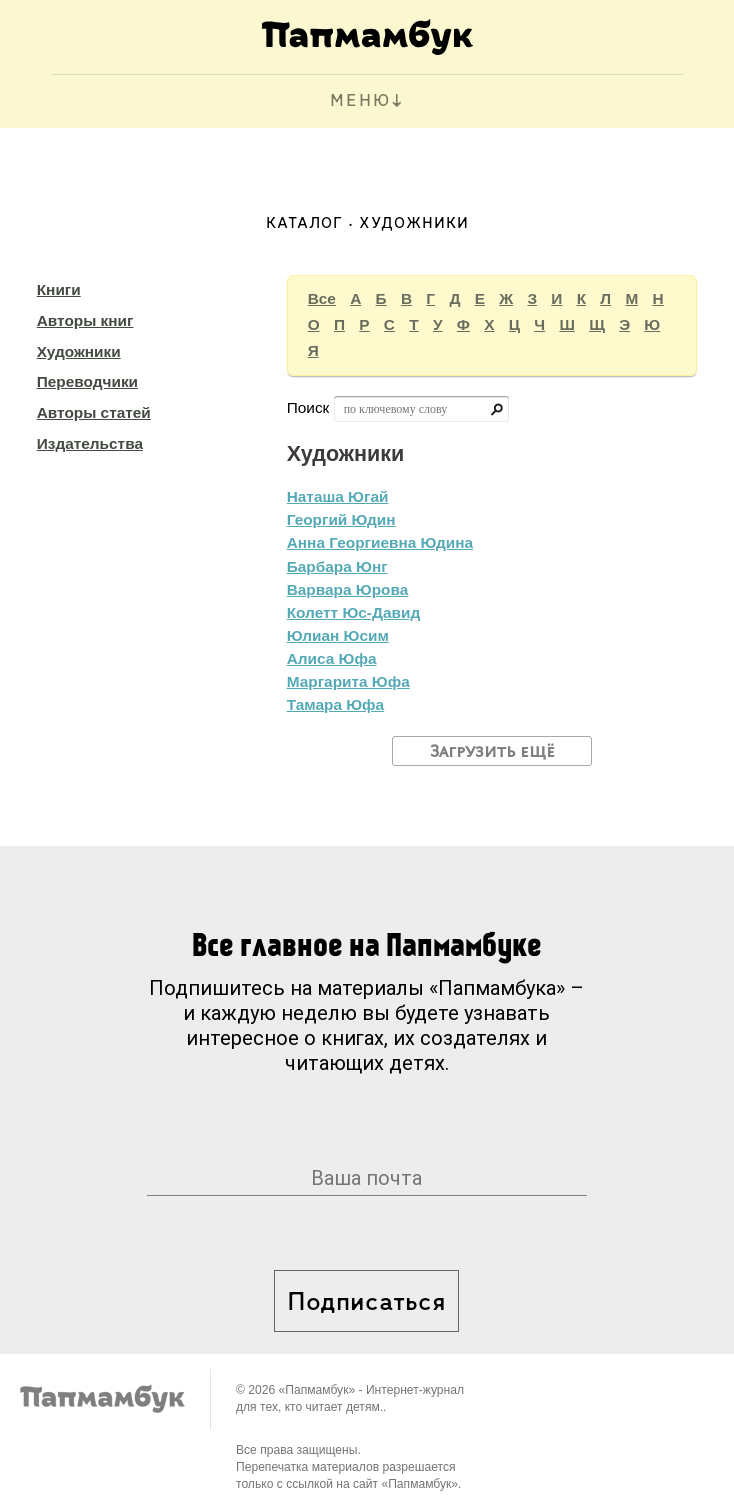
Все (322, 298)
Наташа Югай (338, 496)
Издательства (90, 443)
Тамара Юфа (335, 704)
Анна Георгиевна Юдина (380, 542)
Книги (59, 289)
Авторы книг (85, 320)
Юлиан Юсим (338, 635)
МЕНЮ (360, 101)
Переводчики (87, 381)
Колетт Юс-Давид (353, 612)
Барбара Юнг (337, 566)
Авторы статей (94, 412)
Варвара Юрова (348, 589)
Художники (79, 351)
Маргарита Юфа (348, 681)
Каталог (304, 224)
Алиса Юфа (332, 658)
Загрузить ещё (492, 752)
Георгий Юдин (341, 519)
